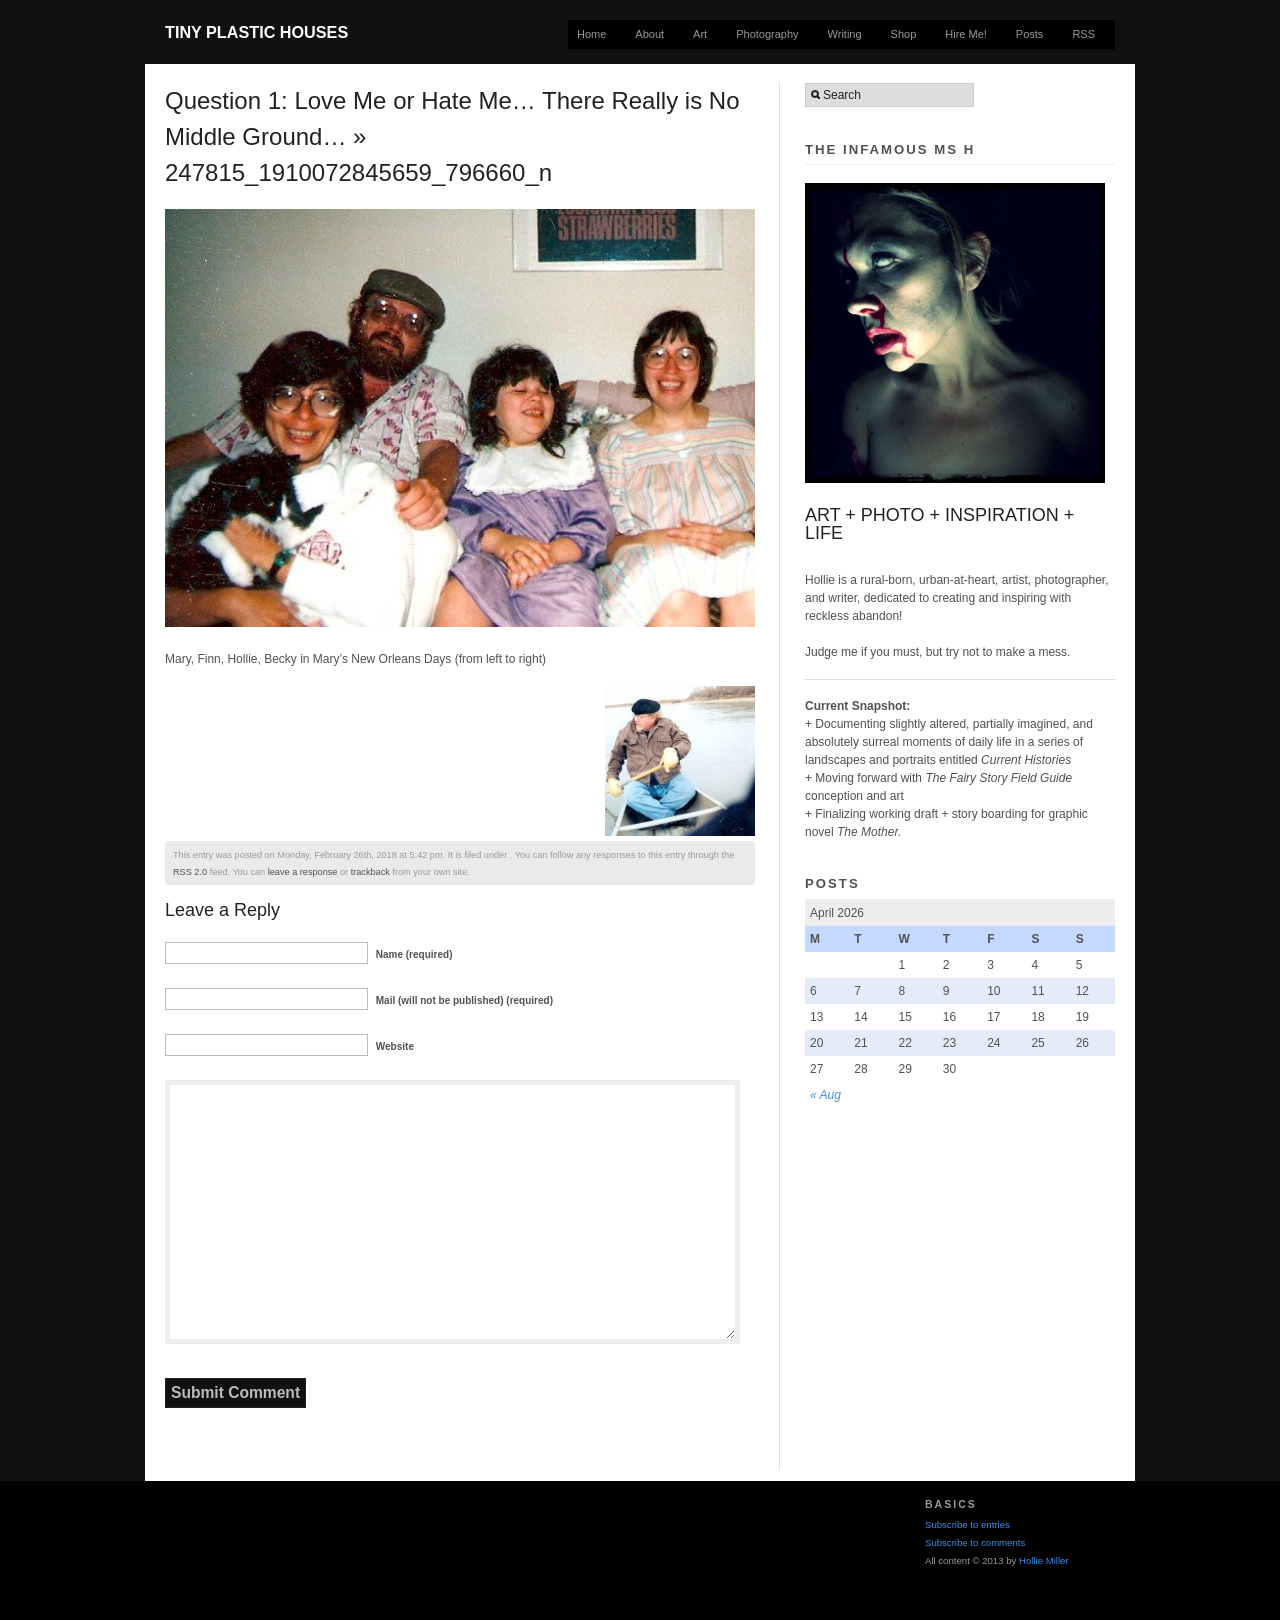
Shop (904, 34)
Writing (845, 34)
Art (700, 34)
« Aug (825, 1095)
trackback (370, 872)
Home (591, 34)
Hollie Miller (1044, 1560)
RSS (1083, 34)
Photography (767, 34)
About (649, 34)
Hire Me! (966, 34)
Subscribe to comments (975, 1542)
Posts (1030, 34)
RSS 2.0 (190, 872)
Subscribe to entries (967, 1524)
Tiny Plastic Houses (256, 32)
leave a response (303, 872)
